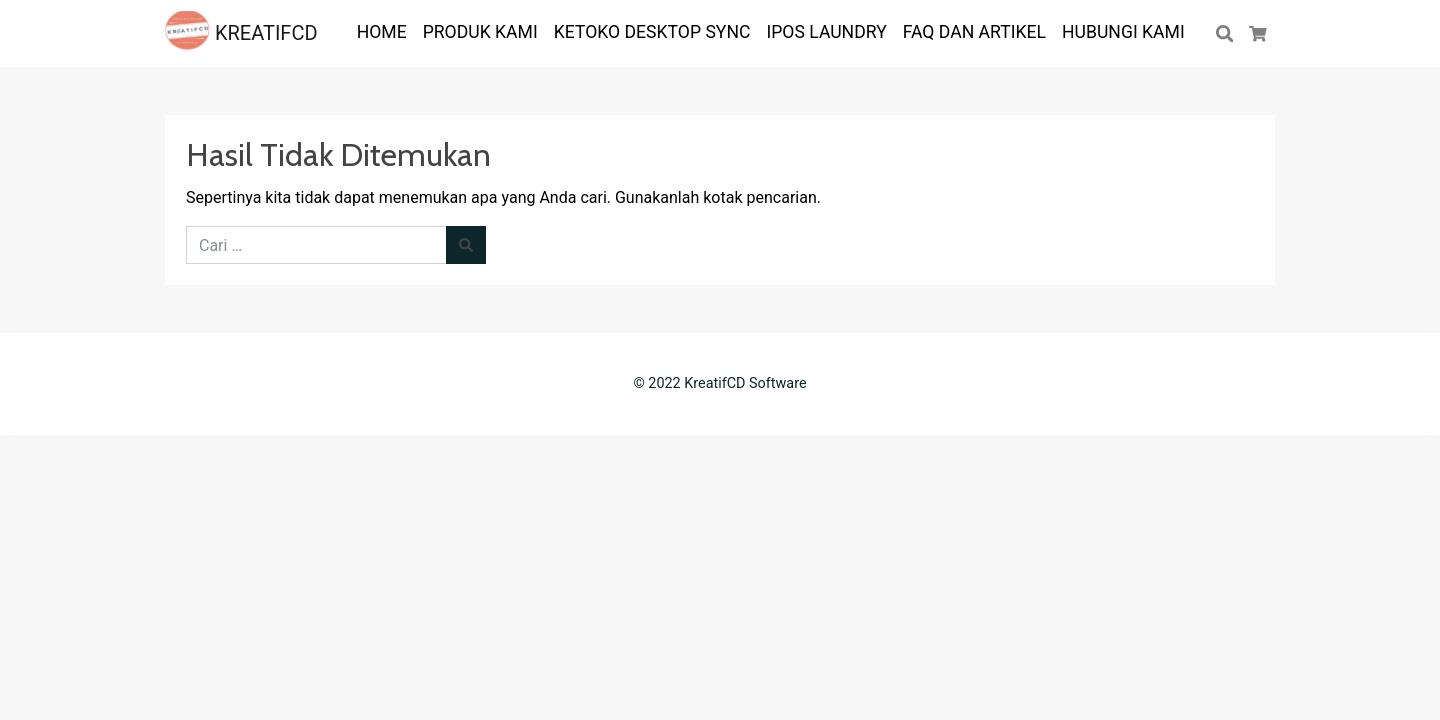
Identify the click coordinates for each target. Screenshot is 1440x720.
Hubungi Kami (1123, 32)
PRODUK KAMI (480, 32)
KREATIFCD (241, 33)
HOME (382, 32)
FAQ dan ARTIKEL (974, 32)
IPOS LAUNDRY (826, 32)
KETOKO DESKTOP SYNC (652, 32)
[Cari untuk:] (316, 245)
